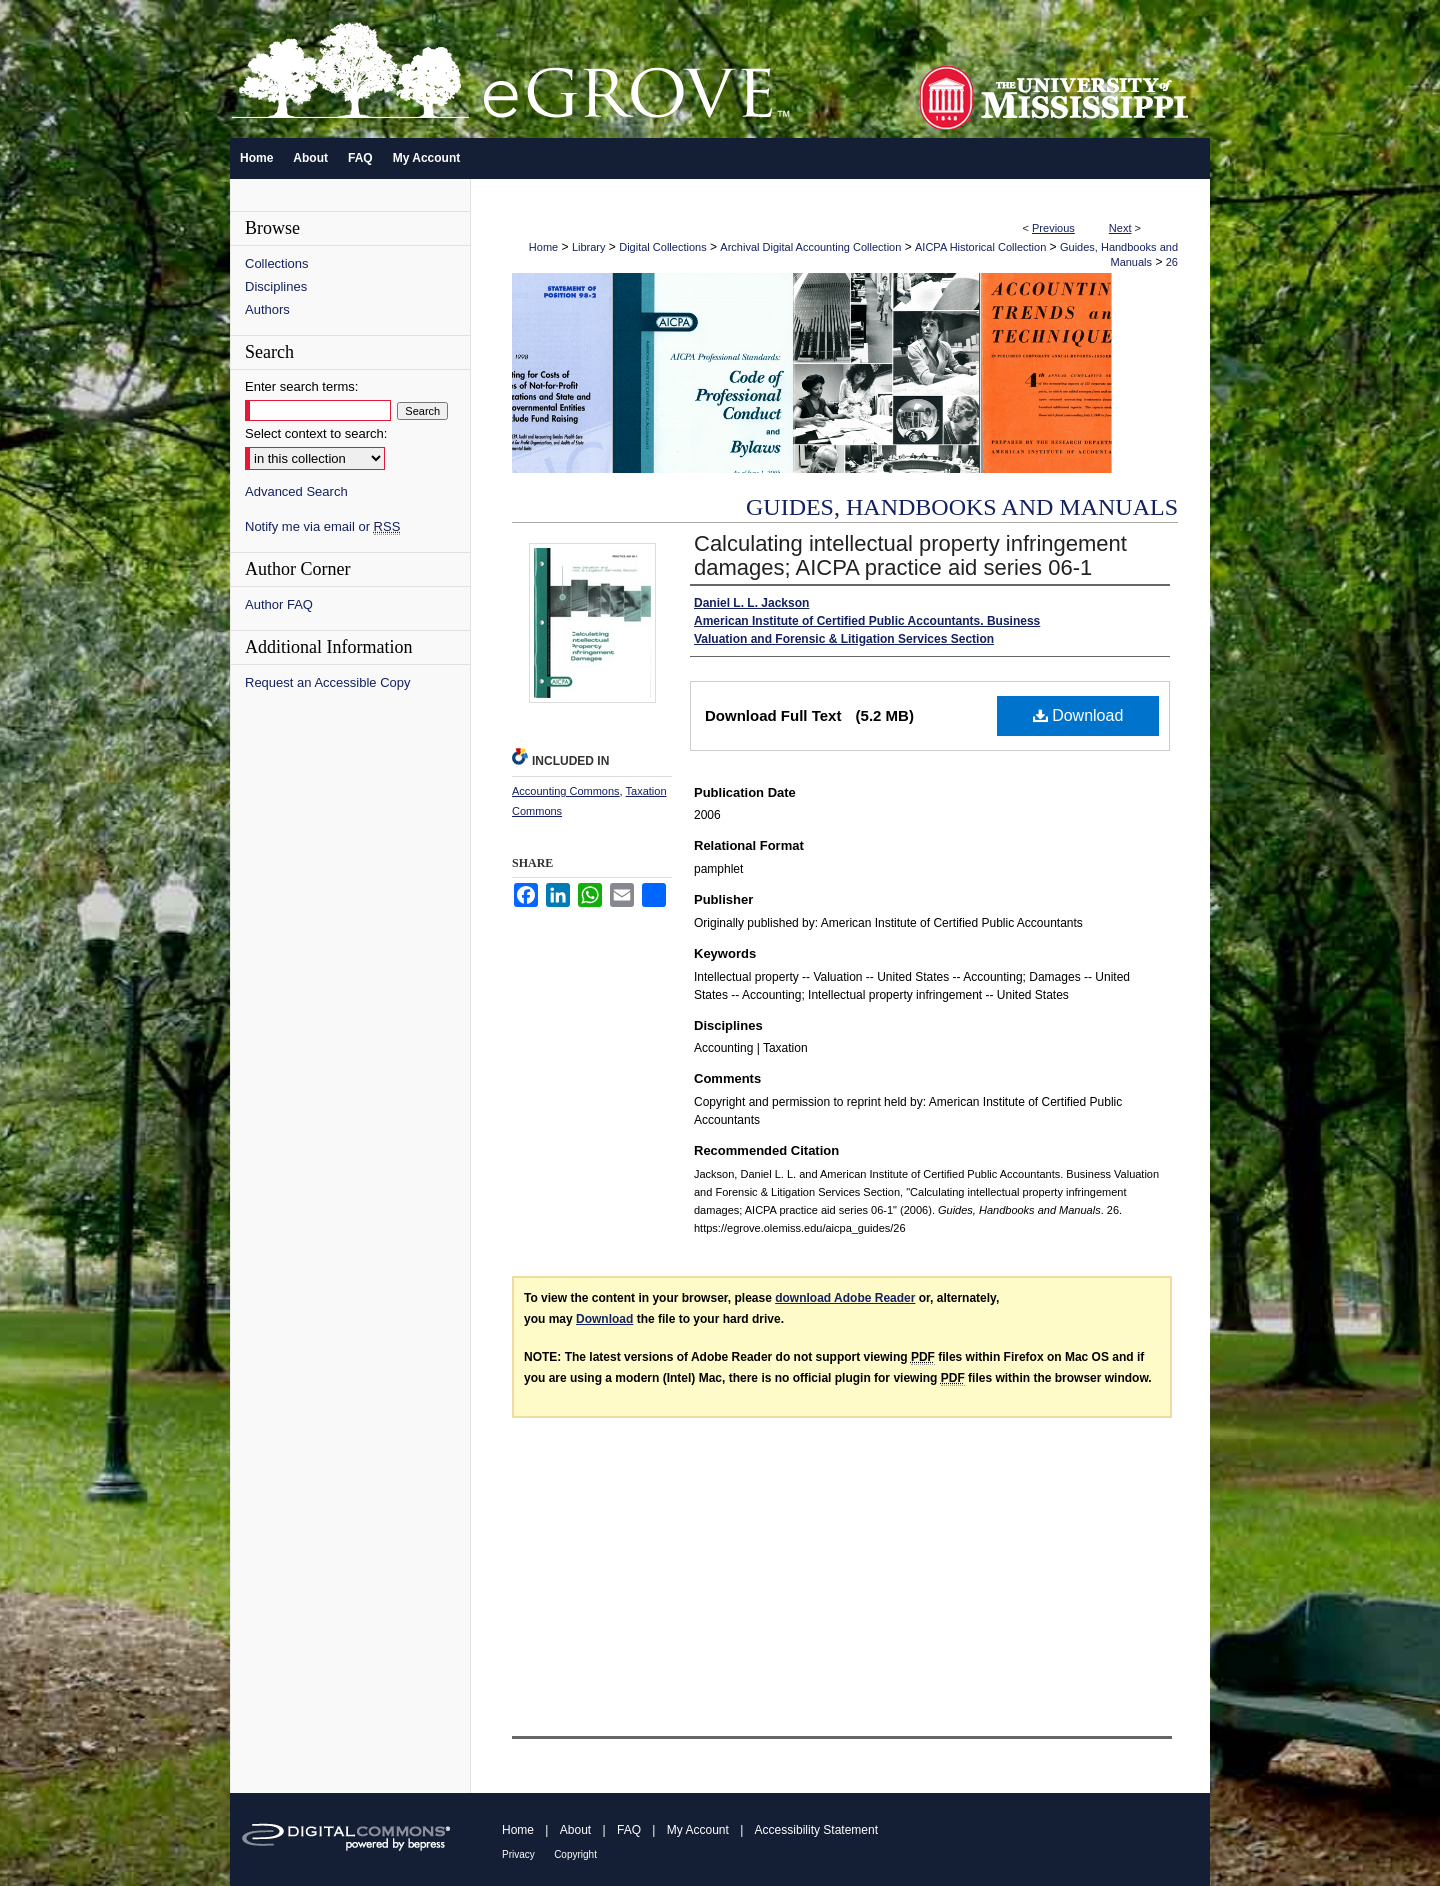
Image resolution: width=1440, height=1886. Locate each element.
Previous (1053, 228)
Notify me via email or (322, 526)
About (575, 1830)
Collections (277, 263)
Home (543, 247)
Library (589, 247)
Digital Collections (662, 247)
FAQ (629, 1830)
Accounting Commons (566, 791)
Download (1078, 715)
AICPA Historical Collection (980, 247)
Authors (267, 309)
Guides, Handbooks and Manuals (962, 507)
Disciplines (276, 286)
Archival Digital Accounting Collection (810, 247)
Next (1120, 228)
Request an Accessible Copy (327, 682)
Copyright (575, 1854)
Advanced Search (296, 491)
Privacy (518, 1854)
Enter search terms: (301, 386)
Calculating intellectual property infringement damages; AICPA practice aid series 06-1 (910, 555)
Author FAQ (279, 604)
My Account (698, 1830)
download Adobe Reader (845, 1298)
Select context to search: (316, 433)
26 (1172, 262)
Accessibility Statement (816, 1830)
